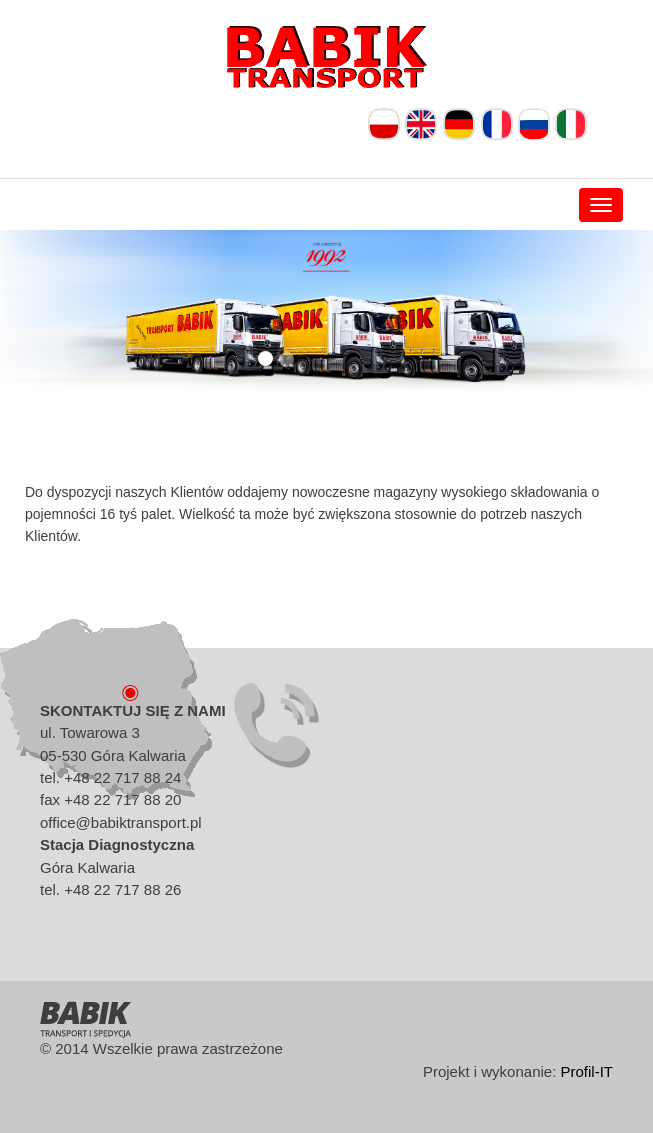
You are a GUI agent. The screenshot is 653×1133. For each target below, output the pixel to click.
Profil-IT (587, 1071)
